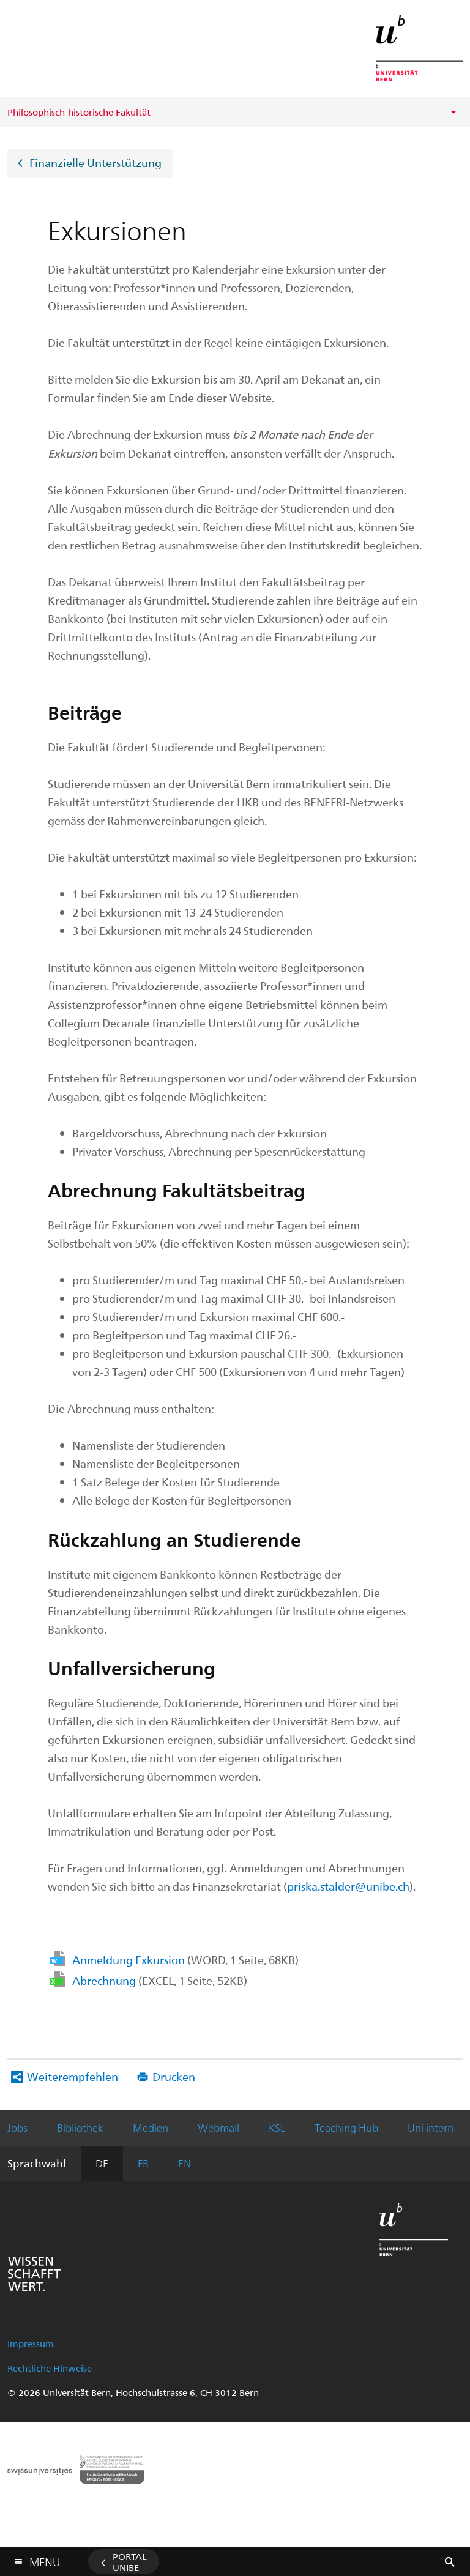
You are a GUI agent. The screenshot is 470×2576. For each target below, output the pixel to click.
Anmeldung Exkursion (185, 1959)
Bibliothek (80, 2127)
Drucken (173, 2076)
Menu (44, 2559)
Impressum (30, 2343)
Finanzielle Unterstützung (95, 161)
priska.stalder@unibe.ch (348, 1886)
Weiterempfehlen (72, 2076)
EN (184, 2163)
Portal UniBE (130, 2562)
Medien (150, 2127)
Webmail (218, 2127)
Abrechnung (159, 1980)
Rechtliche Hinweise (49, 2368)
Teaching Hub (346, 2127)
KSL (277, 2127)
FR (143, 2163)
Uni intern (430, 2127)
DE (101, 2163)
